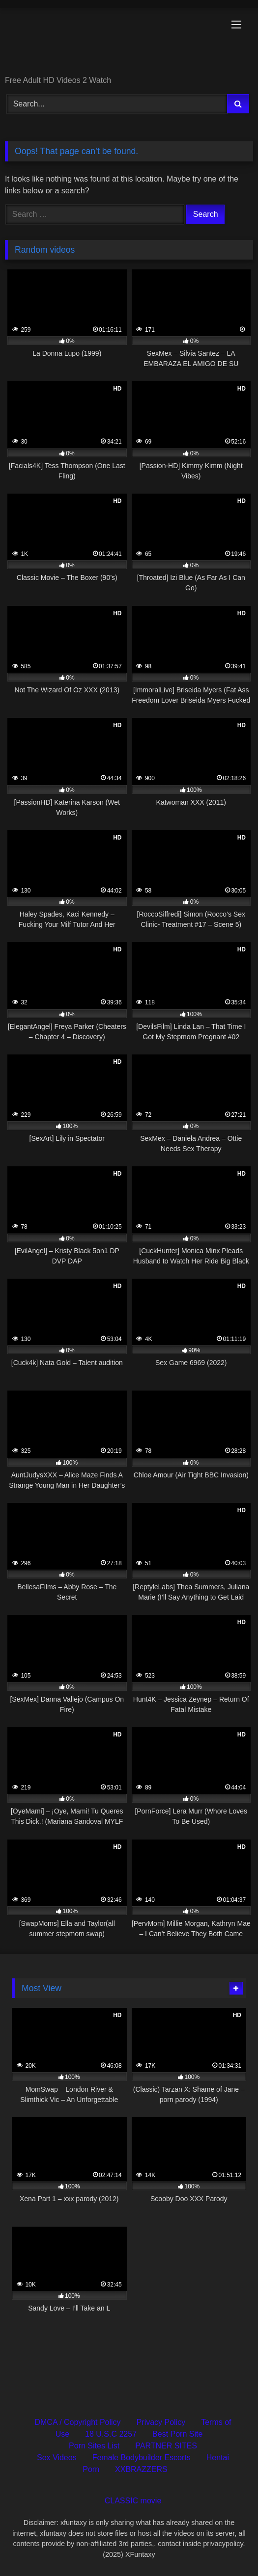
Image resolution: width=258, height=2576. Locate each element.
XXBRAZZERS (141, 2469)
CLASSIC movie (133, 2501)
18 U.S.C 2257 (111, 2434)
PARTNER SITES (166, 2446)
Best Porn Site (177, 2434)
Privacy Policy (161, 2422)
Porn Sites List (94, 2446)
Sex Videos (57, 2457)
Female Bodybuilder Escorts (141, 2457)
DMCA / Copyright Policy (77, 2422)
